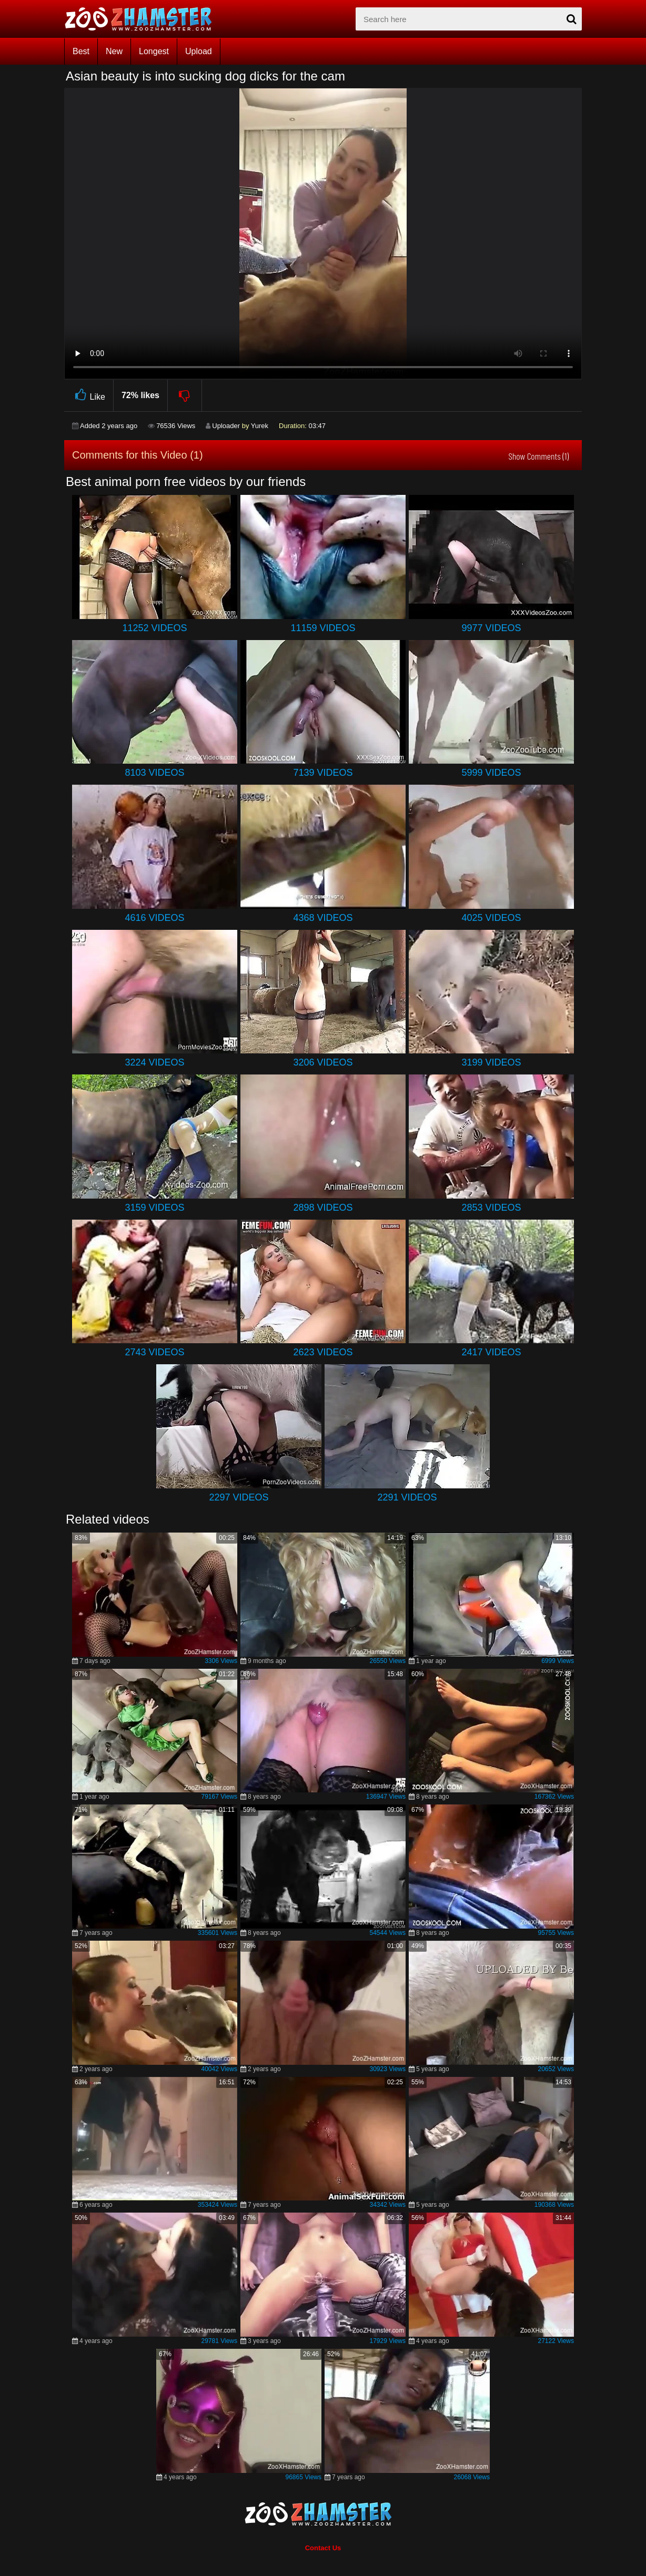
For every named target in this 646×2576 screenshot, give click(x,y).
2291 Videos (407, 1497)
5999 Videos (491, 772)
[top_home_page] (143, 19)
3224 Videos (154, 1062)
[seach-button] (571, 19)
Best (81, 51)
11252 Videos (154, 628)
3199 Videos (491, 1062)
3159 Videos (154, 1207)
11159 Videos (322, 628)
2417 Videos (491, 1352)
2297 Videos (238, 1497)
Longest (154, 51)
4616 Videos (154, 917)
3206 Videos (322, 1062)
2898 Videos (322, 1207)
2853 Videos (491, 1207)
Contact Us (323, 2548)
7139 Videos (322, 772)
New (114, 51)
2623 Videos (322, 1352)
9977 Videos (491, 628)
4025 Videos (491, 917)
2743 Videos (154, 1352)
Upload (198, 51)
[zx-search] (469, 19)
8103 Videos (154, 772)
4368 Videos (322, 917)
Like (88, 395)
